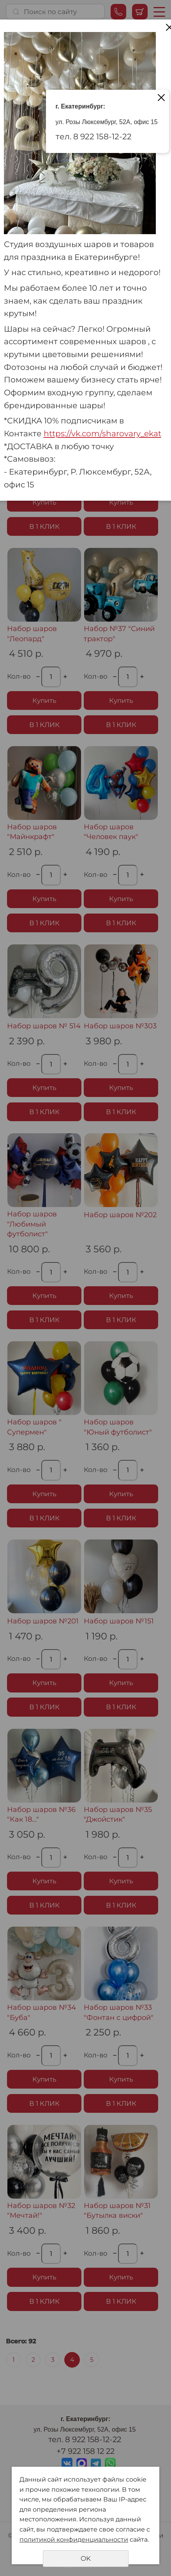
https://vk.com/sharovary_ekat (102, 433)
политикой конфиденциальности (73, 2539)
